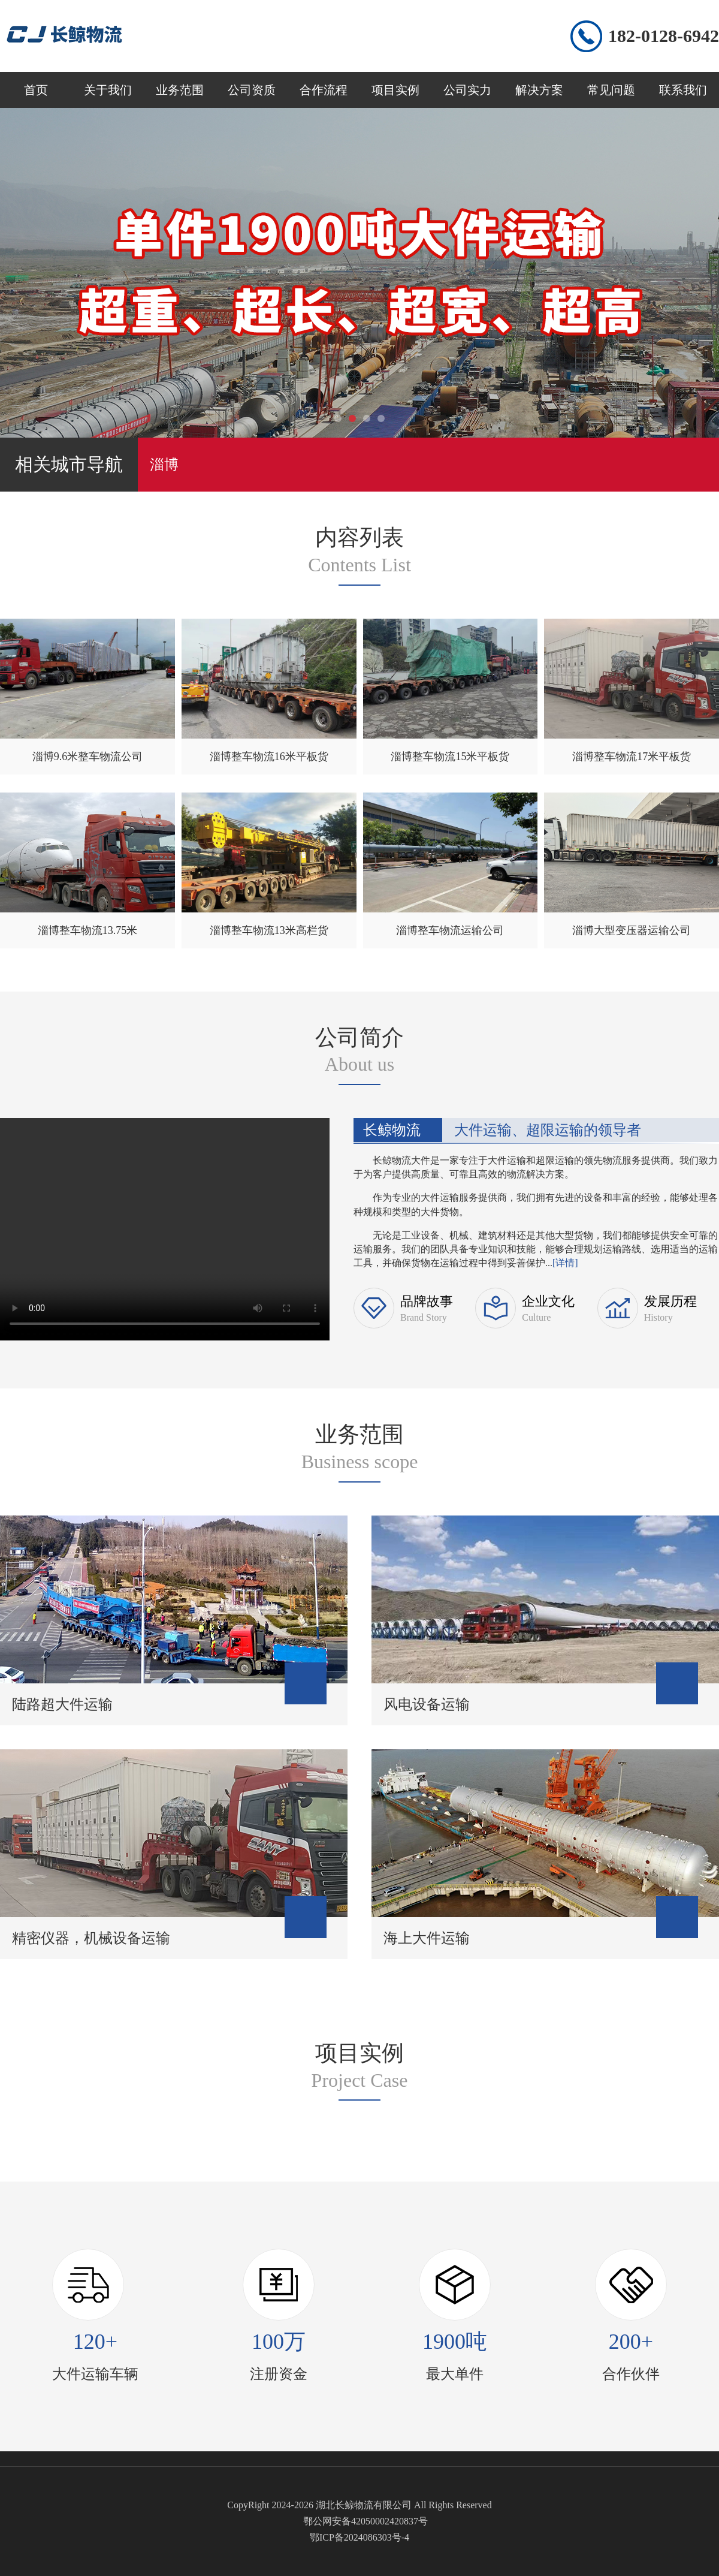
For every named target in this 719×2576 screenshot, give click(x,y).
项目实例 (395, 90)
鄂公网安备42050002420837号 (365, 2521)
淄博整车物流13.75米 (88, 930)
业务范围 (180, 90)
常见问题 (611, 90)
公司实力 (467, 90)
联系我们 (683, 90)
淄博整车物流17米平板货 (631, 757)
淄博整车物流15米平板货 (450, 757)
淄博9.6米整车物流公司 (87, 757)
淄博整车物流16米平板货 (269, 757)
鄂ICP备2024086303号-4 (359, 2537)
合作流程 (324, 90)
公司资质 (252, 90)
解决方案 (539, 90)
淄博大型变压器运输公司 (631, 930)
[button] (338, 418)
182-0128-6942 (663, 36)
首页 (36, 90)
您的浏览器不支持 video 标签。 (165, 1227)
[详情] (565, 1263)
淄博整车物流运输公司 (450, 930)
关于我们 (108, 90)
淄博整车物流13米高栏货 (269, 930)
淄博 (164, 464)
